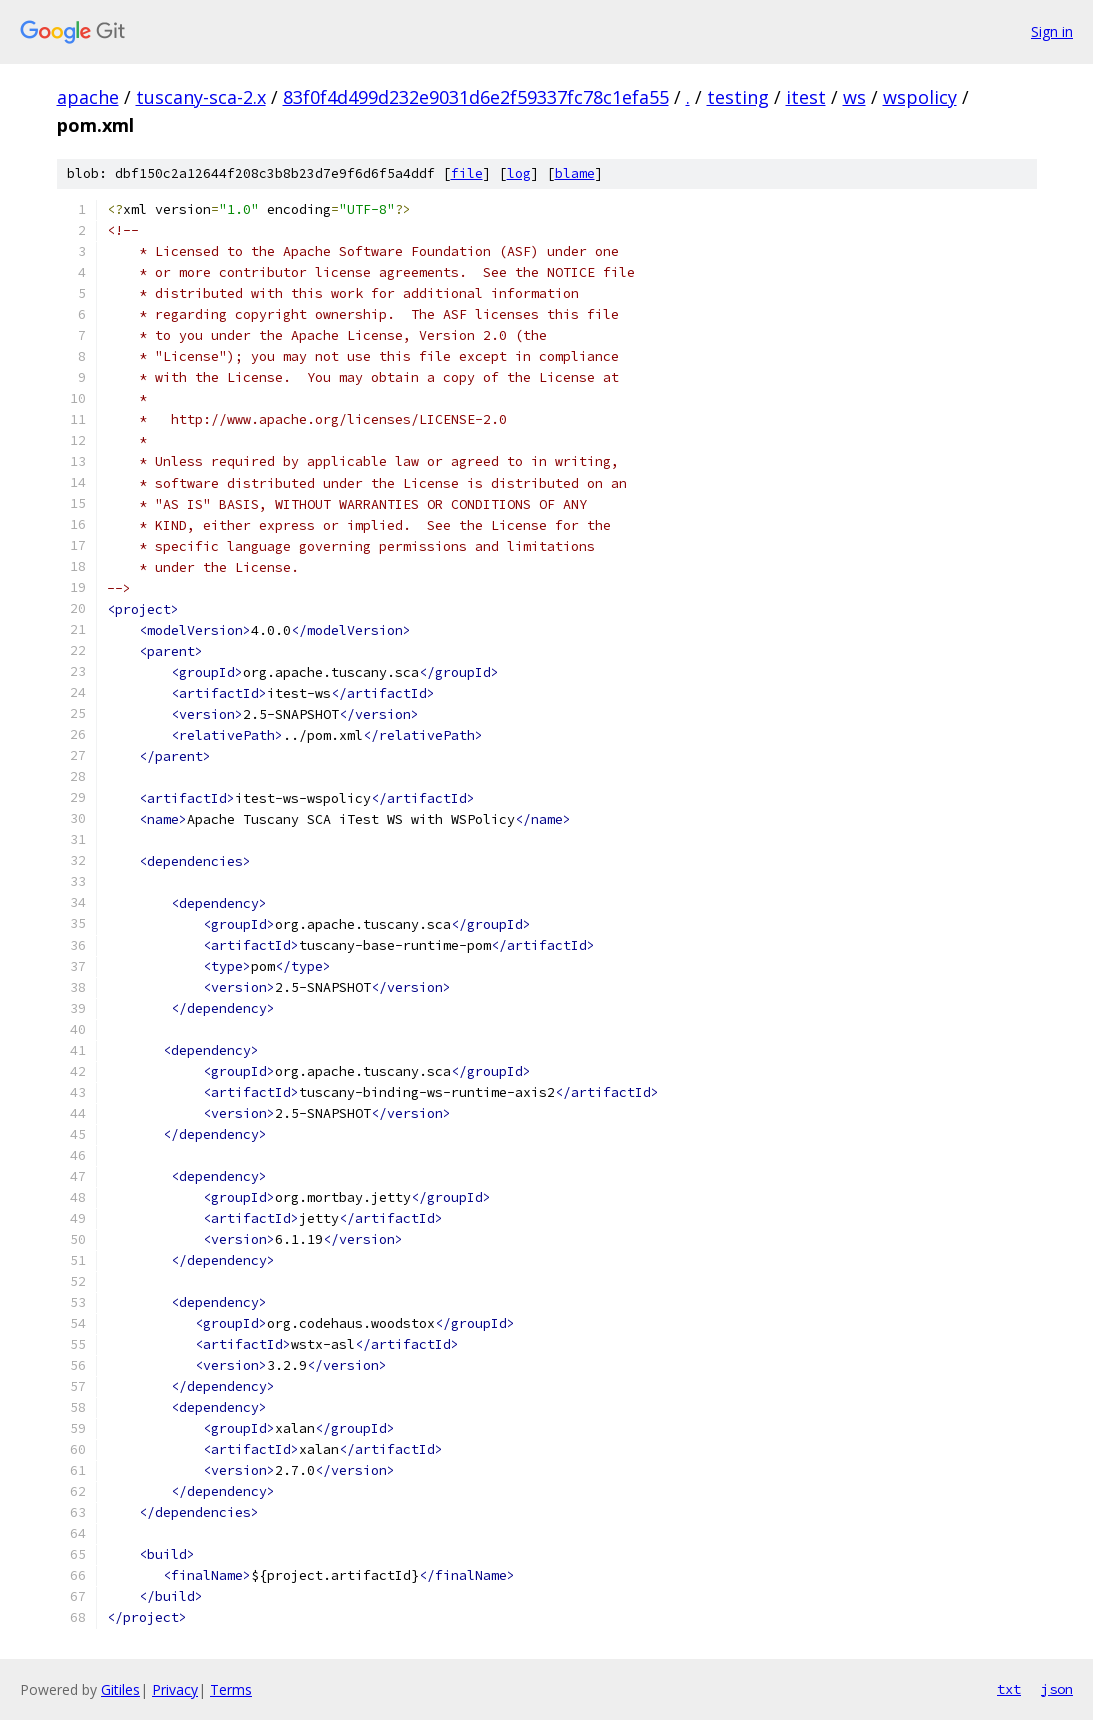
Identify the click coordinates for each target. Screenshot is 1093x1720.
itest (806, 97)
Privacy (175, 1689)
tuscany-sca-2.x (201, 97)
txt (1009, 1689)
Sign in (1052, 31)
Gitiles (120, 1689)
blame (575, 173)
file (467, 173)
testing (738, 97)
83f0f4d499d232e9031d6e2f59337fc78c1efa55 (476, 97)
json (1057, 1689)
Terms (231, 1689)
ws (854, 97)
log (519, 173)
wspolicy (920, 97)
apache (88, 97)
